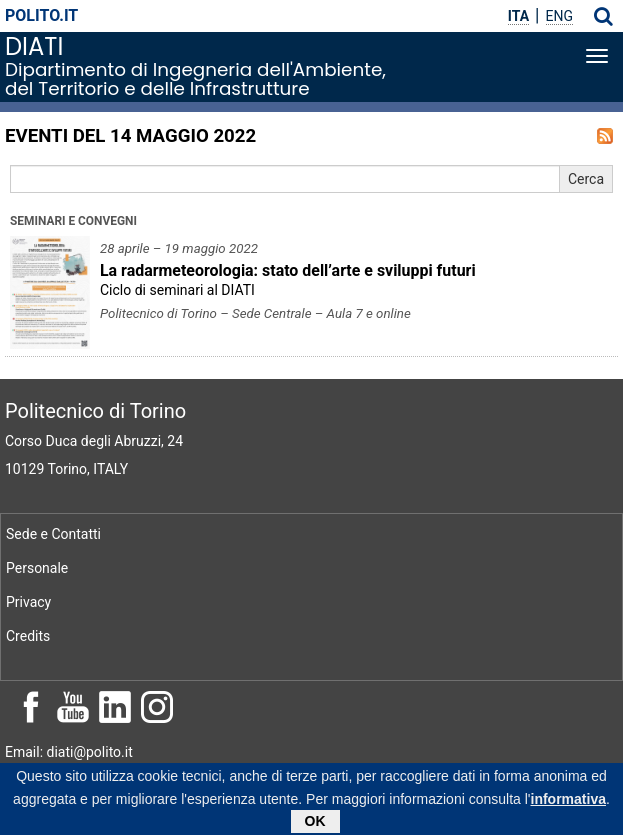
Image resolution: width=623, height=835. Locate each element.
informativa (568, 802)
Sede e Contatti (53, 534)
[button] (603, 16)
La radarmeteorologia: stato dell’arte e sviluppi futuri (288, 270)
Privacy (28, 602)
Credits (28, 636)
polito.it (41, 15)
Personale (37, 568)
